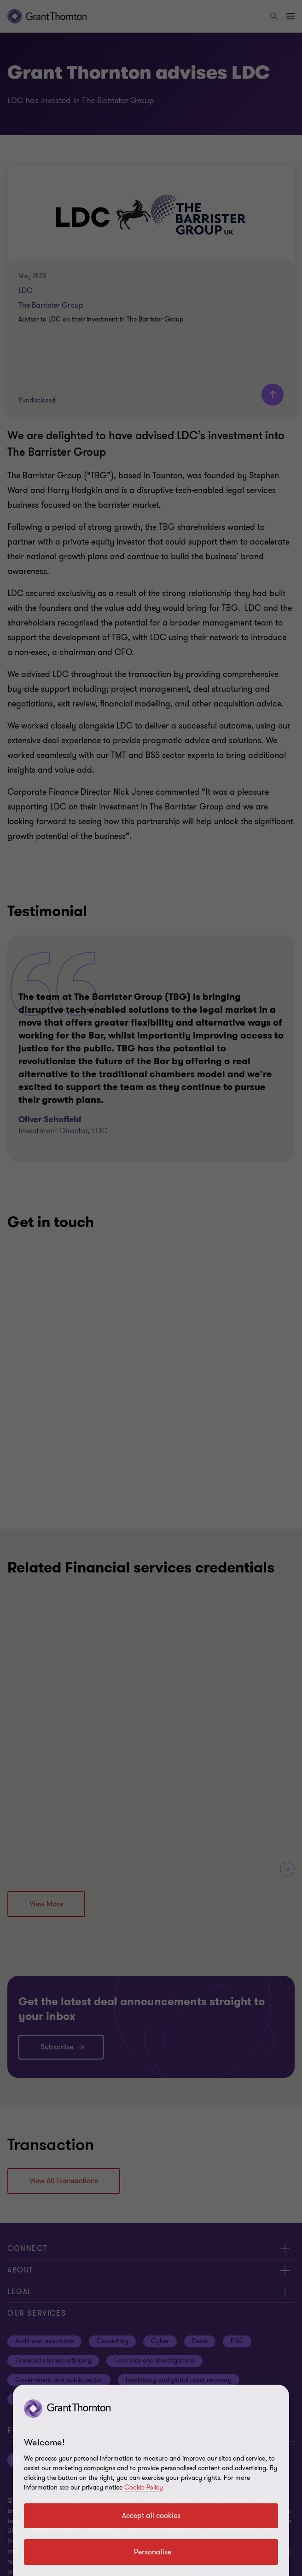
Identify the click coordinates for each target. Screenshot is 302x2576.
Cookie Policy (143, 2487)
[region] (151, 2480)
